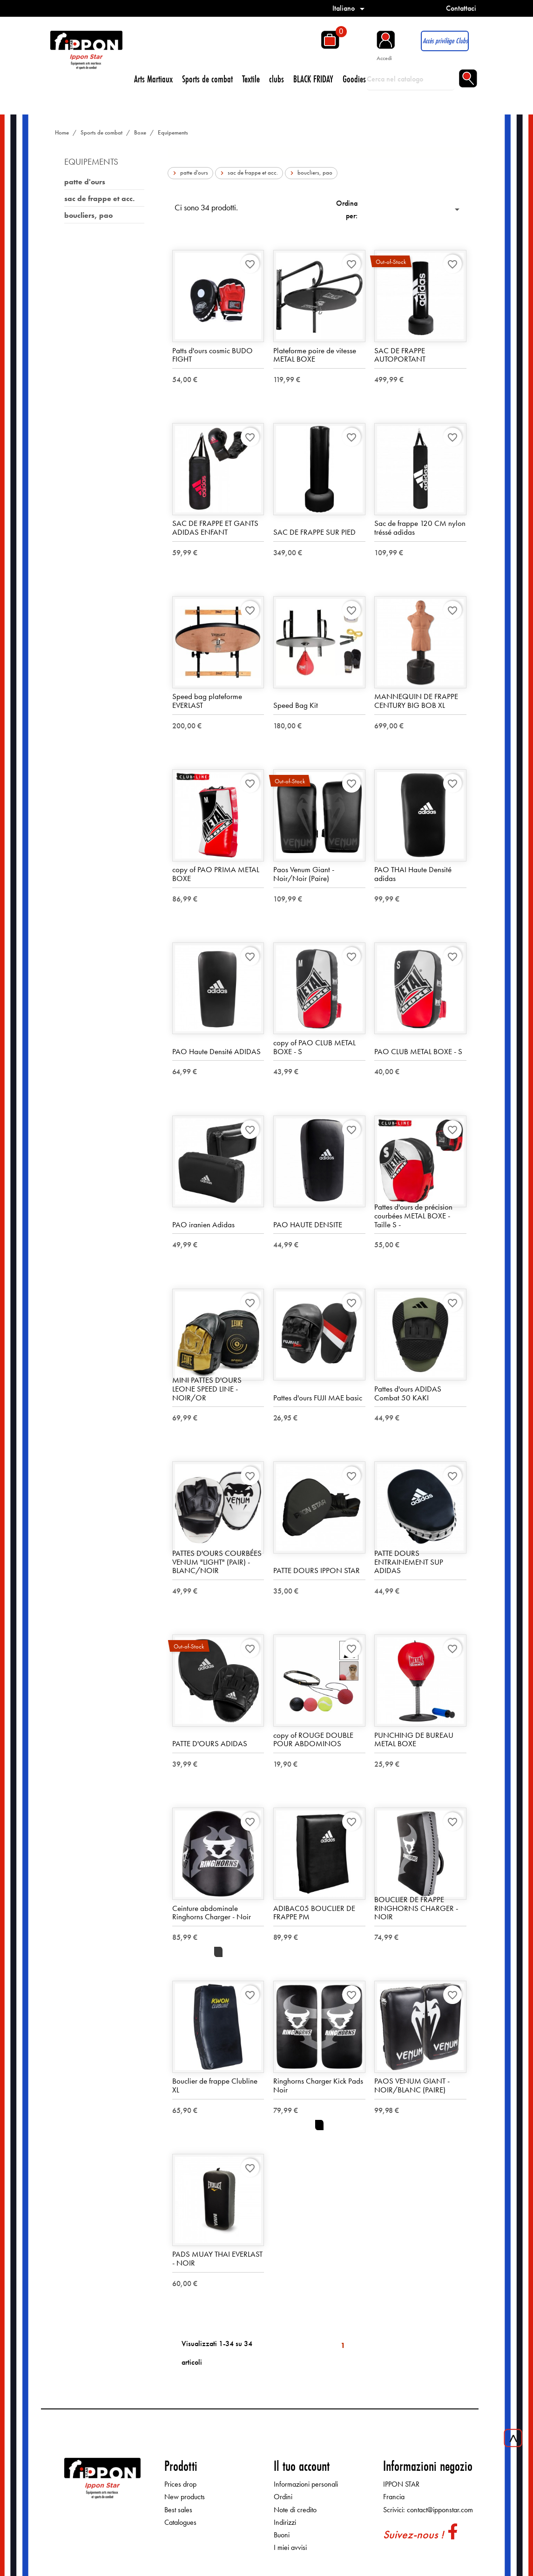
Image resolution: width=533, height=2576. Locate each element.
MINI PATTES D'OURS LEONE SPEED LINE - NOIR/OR (207, 1389)
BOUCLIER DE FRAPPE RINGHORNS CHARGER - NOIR (416, 1908)
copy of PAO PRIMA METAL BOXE (215, 874)
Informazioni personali (306, 2484)
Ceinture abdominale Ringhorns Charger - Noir (211, 1913)
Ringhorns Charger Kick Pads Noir (318, 2085)
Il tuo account (302, 2466)
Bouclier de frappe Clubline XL (214, 2085)
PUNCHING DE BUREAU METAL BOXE (413, 1739)
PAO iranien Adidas (203, 1225)
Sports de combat (207, 79)
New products (184, 2497)
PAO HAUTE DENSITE (307, 1225)
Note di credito (295, 2510)
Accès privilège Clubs (445, 41)
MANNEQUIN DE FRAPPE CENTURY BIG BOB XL (416, 701)
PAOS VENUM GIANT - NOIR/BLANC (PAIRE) (412, 2085)
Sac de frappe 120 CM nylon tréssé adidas (420, 528)
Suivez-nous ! (413, 2535)
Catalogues (180, 2523)
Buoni (282, 2535)
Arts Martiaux (153, 79)
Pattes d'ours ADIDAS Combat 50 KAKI (407, 1393)
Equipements (91, 162)
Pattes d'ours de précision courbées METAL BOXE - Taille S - (413, 1216)
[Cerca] (410, 79)
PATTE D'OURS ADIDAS (209, 1744)
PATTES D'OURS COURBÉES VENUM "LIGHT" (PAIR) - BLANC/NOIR (217, 1562)
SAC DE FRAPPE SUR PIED (314, 532)
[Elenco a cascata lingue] (350, 8)
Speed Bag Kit (295, 705)
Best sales (178, 2510)
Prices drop (180, 2484)
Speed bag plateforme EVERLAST (207, 701)
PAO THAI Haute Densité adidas (413, 874)
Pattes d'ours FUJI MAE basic (317, 1398)
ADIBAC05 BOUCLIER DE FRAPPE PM (314, 1913)
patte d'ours (84, 182)
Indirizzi (285, 2523)
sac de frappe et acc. (99, 198)
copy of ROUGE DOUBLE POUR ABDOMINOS (313, 1739)
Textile (251, 79)
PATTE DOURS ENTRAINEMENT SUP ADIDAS (408, 1562)
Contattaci (461, 8)
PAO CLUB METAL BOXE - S (418, 1052)
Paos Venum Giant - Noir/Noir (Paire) (303, 874)
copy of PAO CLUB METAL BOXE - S (314, 1047)
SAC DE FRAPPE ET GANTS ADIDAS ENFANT (215, 528)
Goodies (354, 79)
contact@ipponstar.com (440, 2510)
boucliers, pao (88, 215)
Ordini (283, 2497)
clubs (276, 79)
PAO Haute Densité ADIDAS (216, 1052)
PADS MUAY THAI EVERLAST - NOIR (217, 2258)
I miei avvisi (290, 2548)
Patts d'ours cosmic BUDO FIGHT (212, 355)
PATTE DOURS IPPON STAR (316, 1571)
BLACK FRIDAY (313, 79)
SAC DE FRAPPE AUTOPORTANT (399, 355)
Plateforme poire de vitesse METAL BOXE (314, 355)
